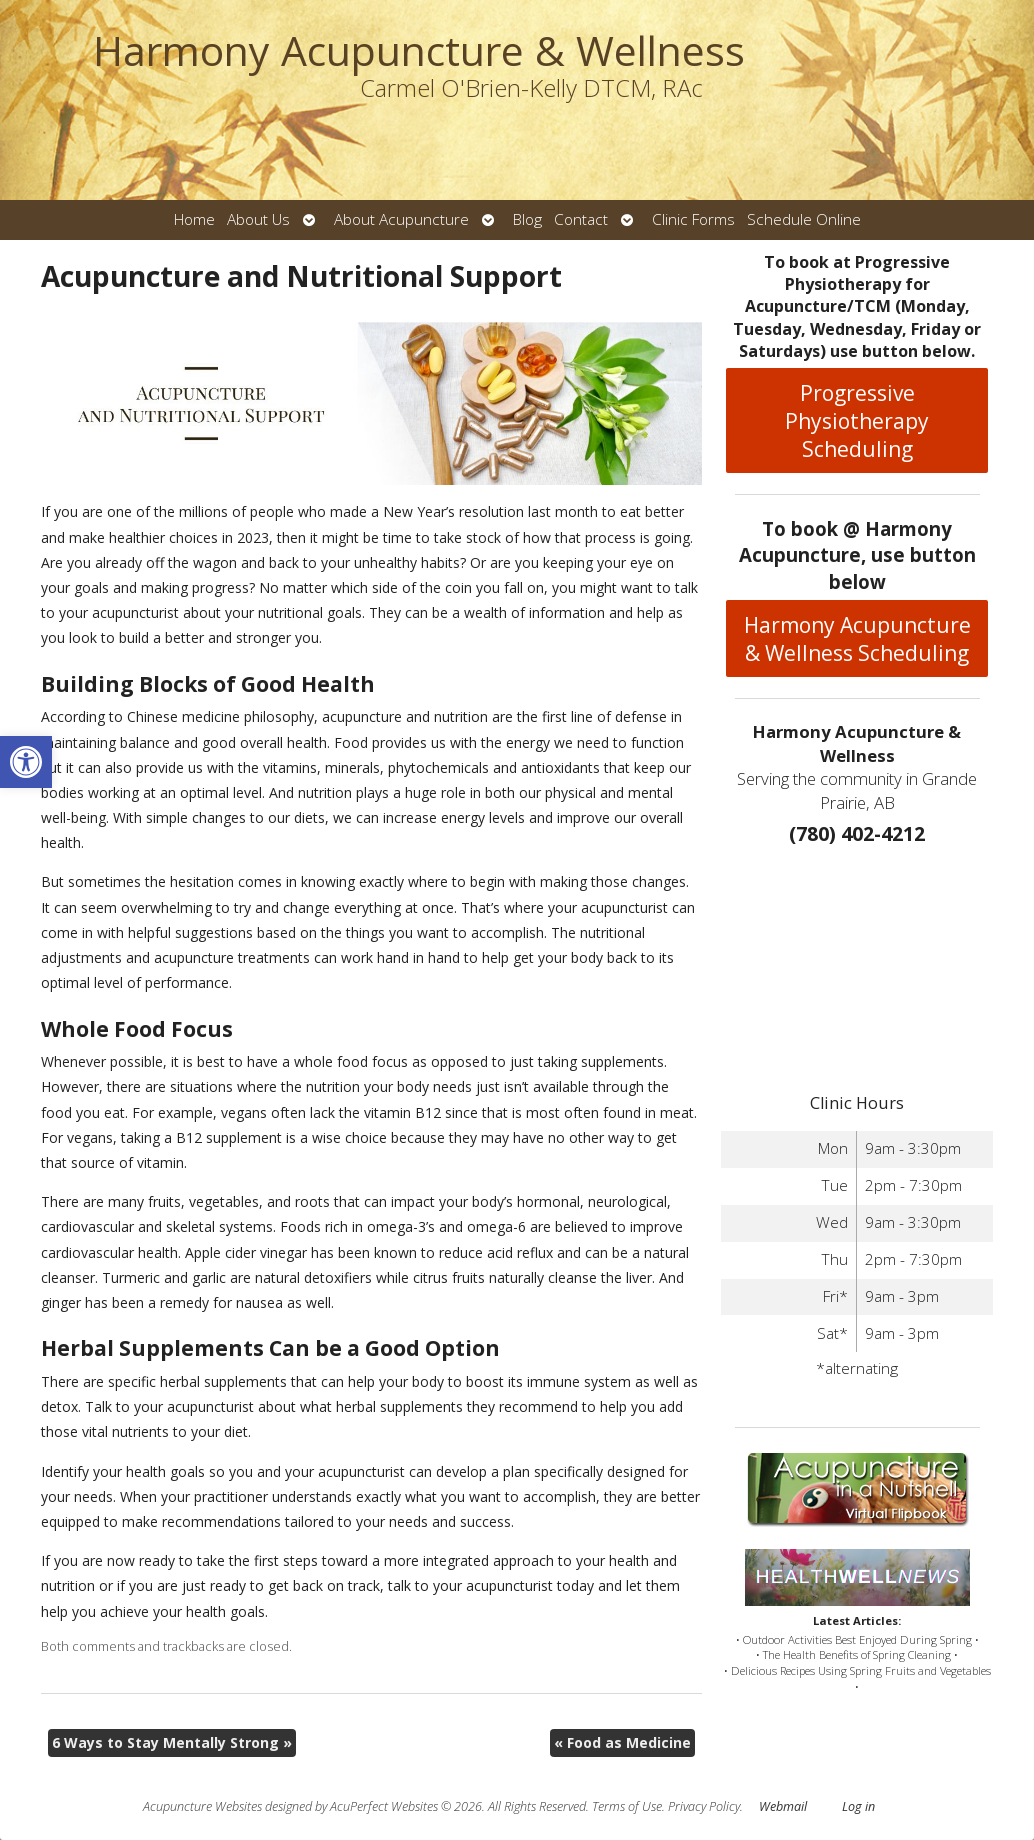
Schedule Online (804, 219)
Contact (581, 219)
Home (194, 219)
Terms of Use (627, 1806)
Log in (858, 1806)
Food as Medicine (622, 1742)
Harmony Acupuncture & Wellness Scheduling (857, 639)
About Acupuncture (401, 219)
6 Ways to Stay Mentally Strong (172, 1742)
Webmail (783, 1806)
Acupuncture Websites (202, 1806)
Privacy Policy (704, 1806)
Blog (527, 219)
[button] (26, 762)
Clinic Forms (693, 219)
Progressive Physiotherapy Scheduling (857, 421)
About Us (258, 219)
